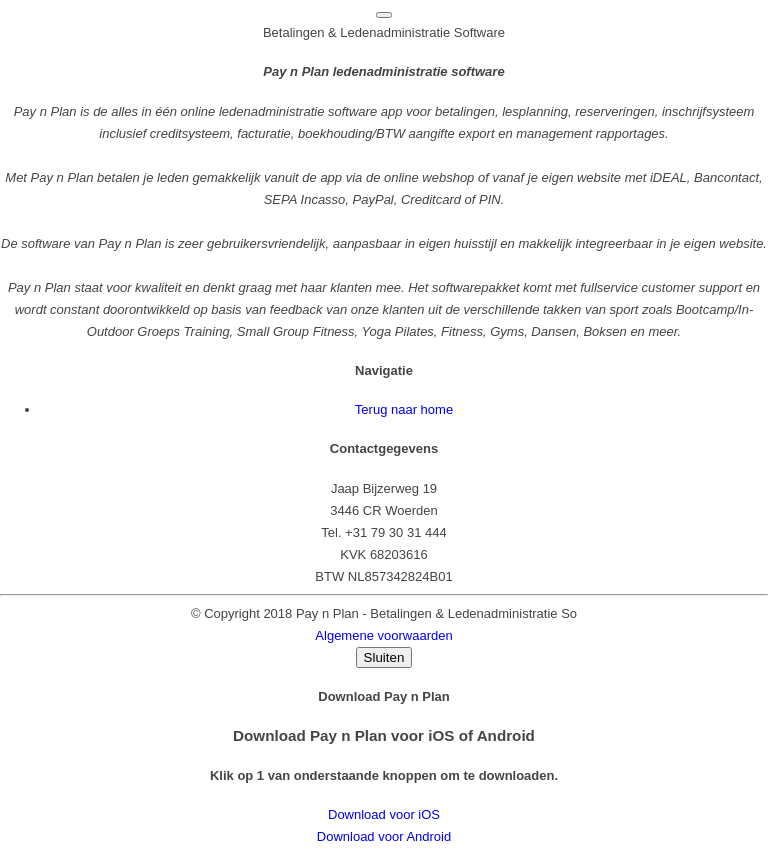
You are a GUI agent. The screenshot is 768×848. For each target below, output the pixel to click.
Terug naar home (404, 409)
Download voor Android (384, 836)
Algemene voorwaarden (383, 635)
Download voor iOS (384, 814)
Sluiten (384, 657)
